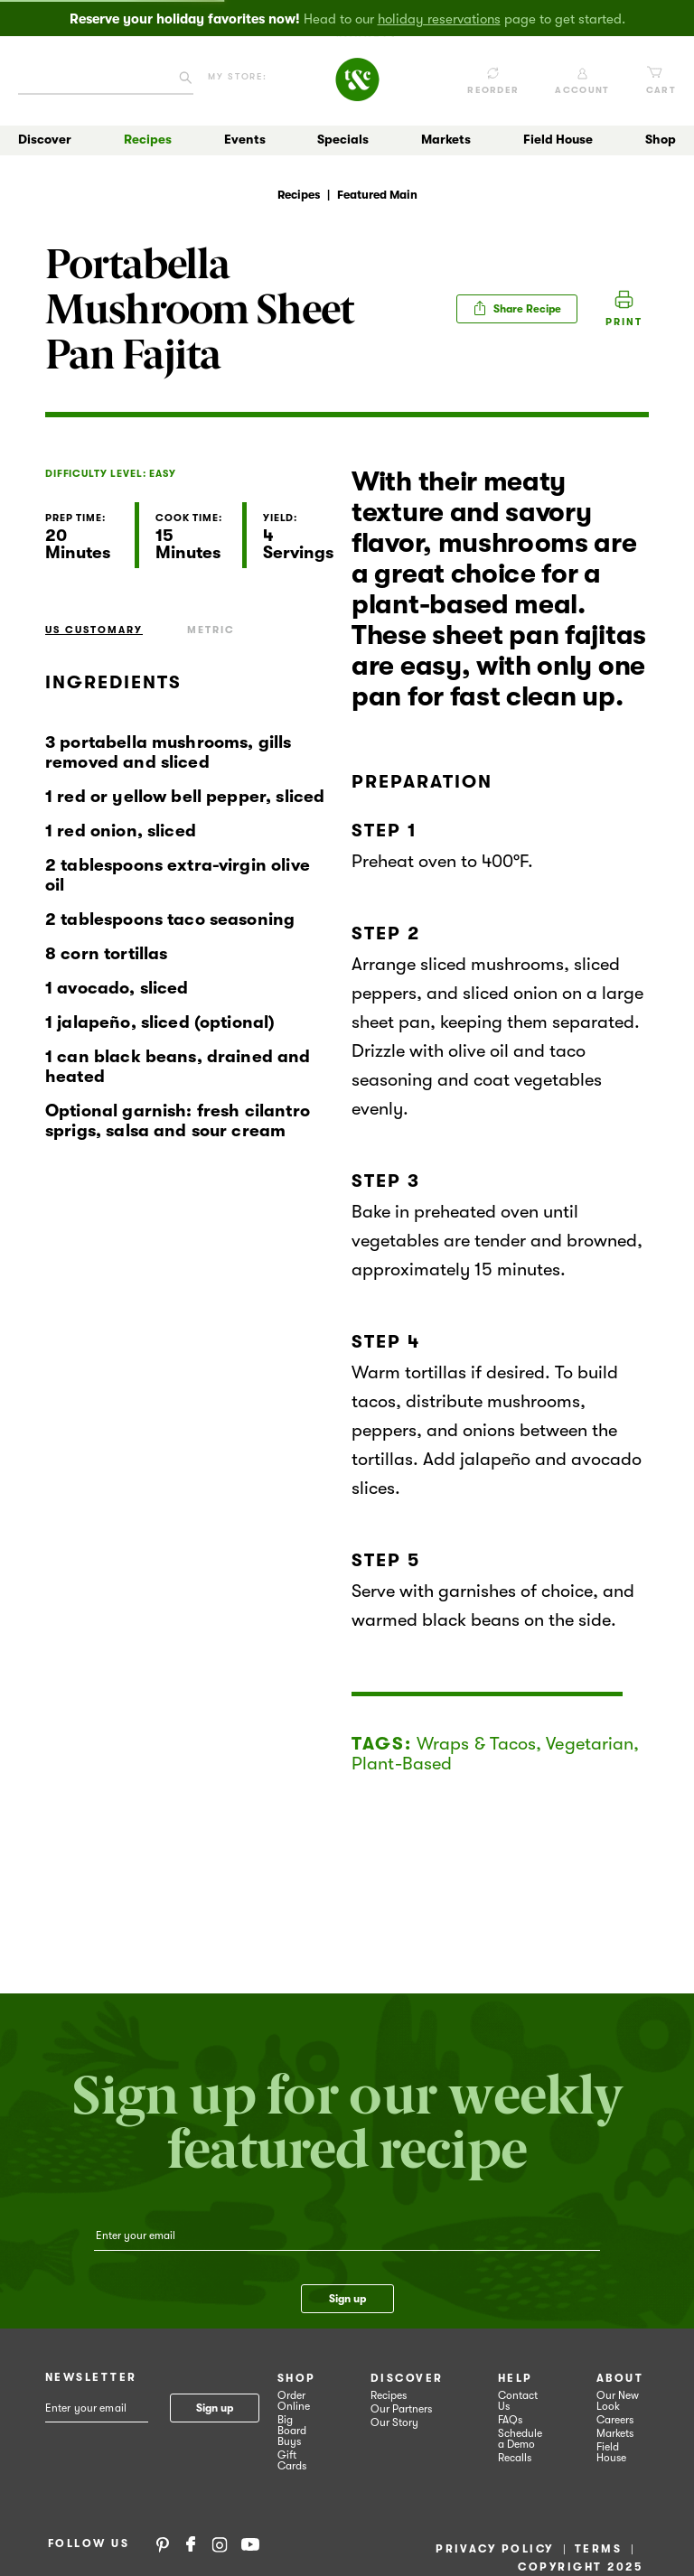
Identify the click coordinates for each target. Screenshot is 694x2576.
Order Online (293, 2401)
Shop (660, 139)
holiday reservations (439, 19)
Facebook (191, 2543)
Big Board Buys (291, 2430)
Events (245, 139)
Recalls (514, 2457)
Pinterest (163, 2543)
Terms (598, 2549)
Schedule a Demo (520, 2438)
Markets (446, 139)
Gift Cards (291, 2460)
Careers (614, 2419)
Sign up (347, 2298)
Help (515, 2378)
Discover (44, 139)
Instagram (220, 2543)
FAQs (510, 2419)
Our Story (394, 2422)
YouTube (250, 2543)
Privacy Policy (495, 2549)
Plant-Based (402, 1763)
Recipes (148, 139)
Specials (343, 139)
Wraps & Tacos (476, 1743)
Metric (211, 630)
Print (623, 322)
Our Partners (401, 2409)
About (619, 2378)
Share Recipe (517, 308)
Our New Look (617, 2401)
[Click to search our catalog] (185, 81)
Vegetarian (589, 1743)
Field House (558, 139)
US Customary (94, 630)
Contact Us (518, 2401)
